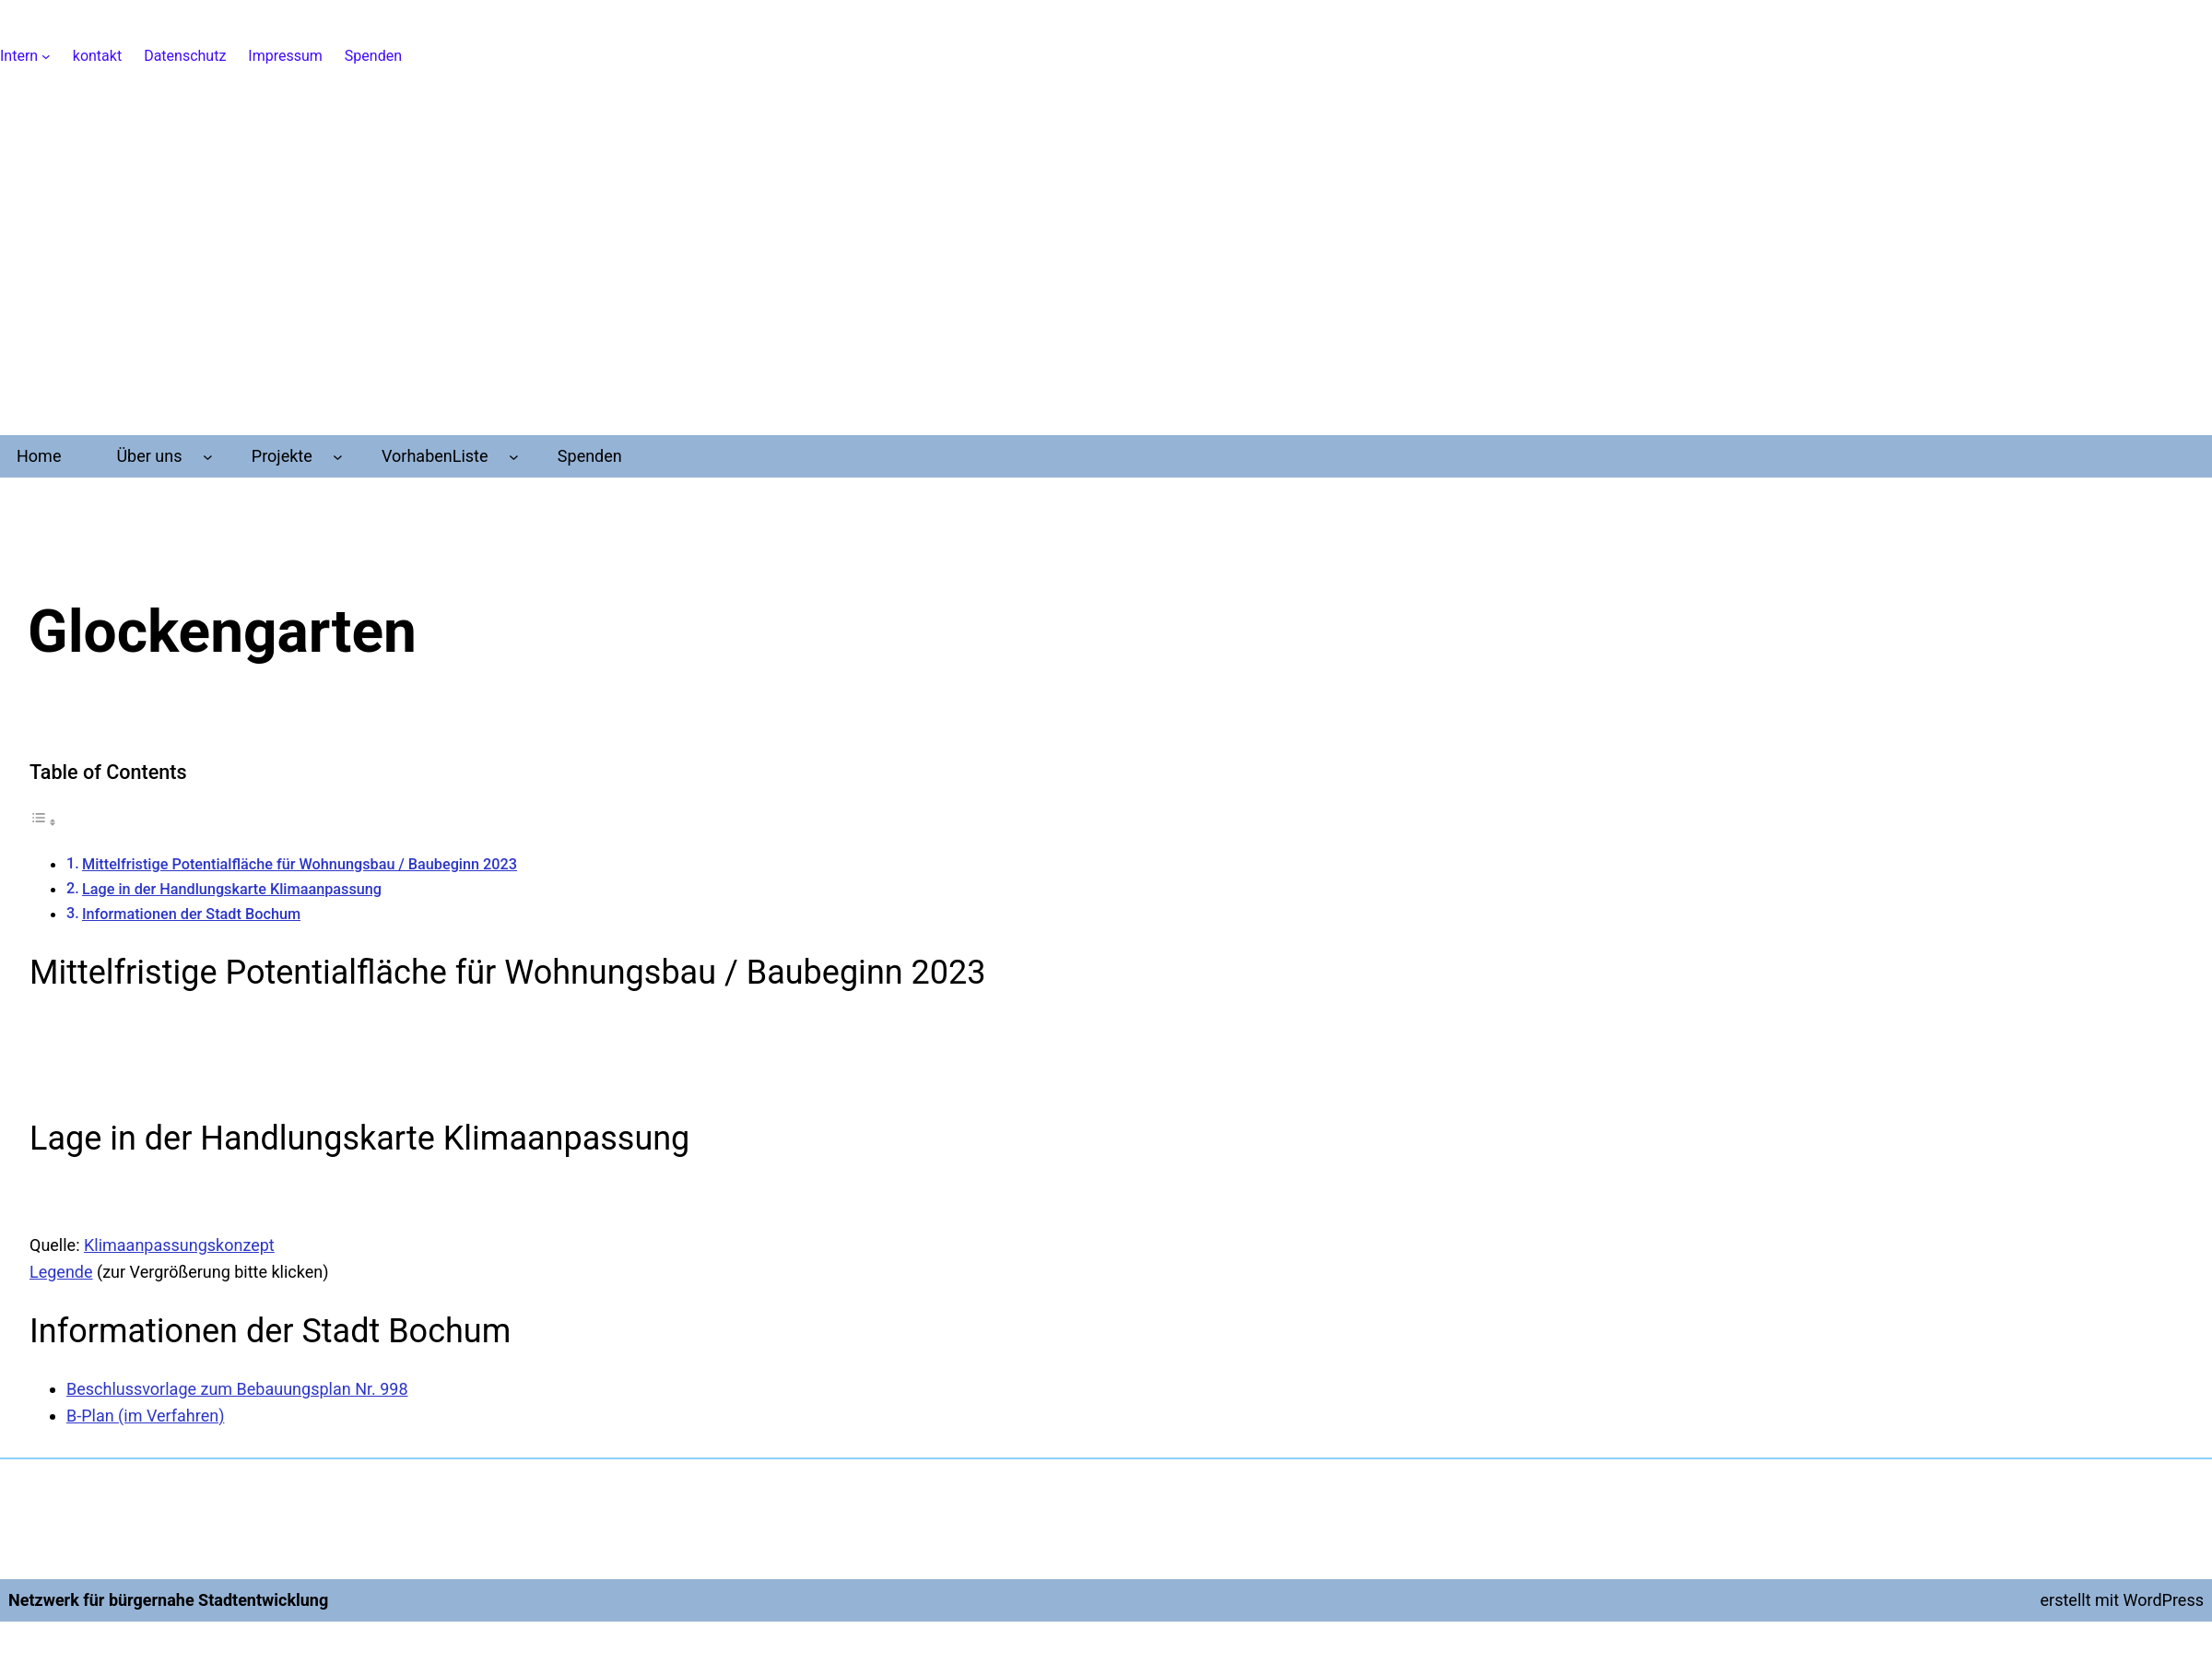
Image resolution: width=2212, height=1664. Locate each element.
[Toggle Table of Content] (43, 821)
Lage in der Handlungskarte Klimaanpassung (232, 889)
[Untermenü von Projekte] (338, 457)
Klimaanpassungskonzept (179, 1245)
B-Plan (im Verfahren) (145, 1415)
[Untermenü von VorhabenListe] (514, 457)
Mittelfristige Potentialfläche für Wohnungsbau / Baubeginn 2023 (299, 864)
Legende (61, 1271)
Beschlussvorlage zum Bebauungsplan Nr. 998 (237, 1388)
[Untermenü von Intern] (46, 56)
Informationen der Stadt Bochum (191, 914)
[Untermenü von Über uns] (208, 457)
